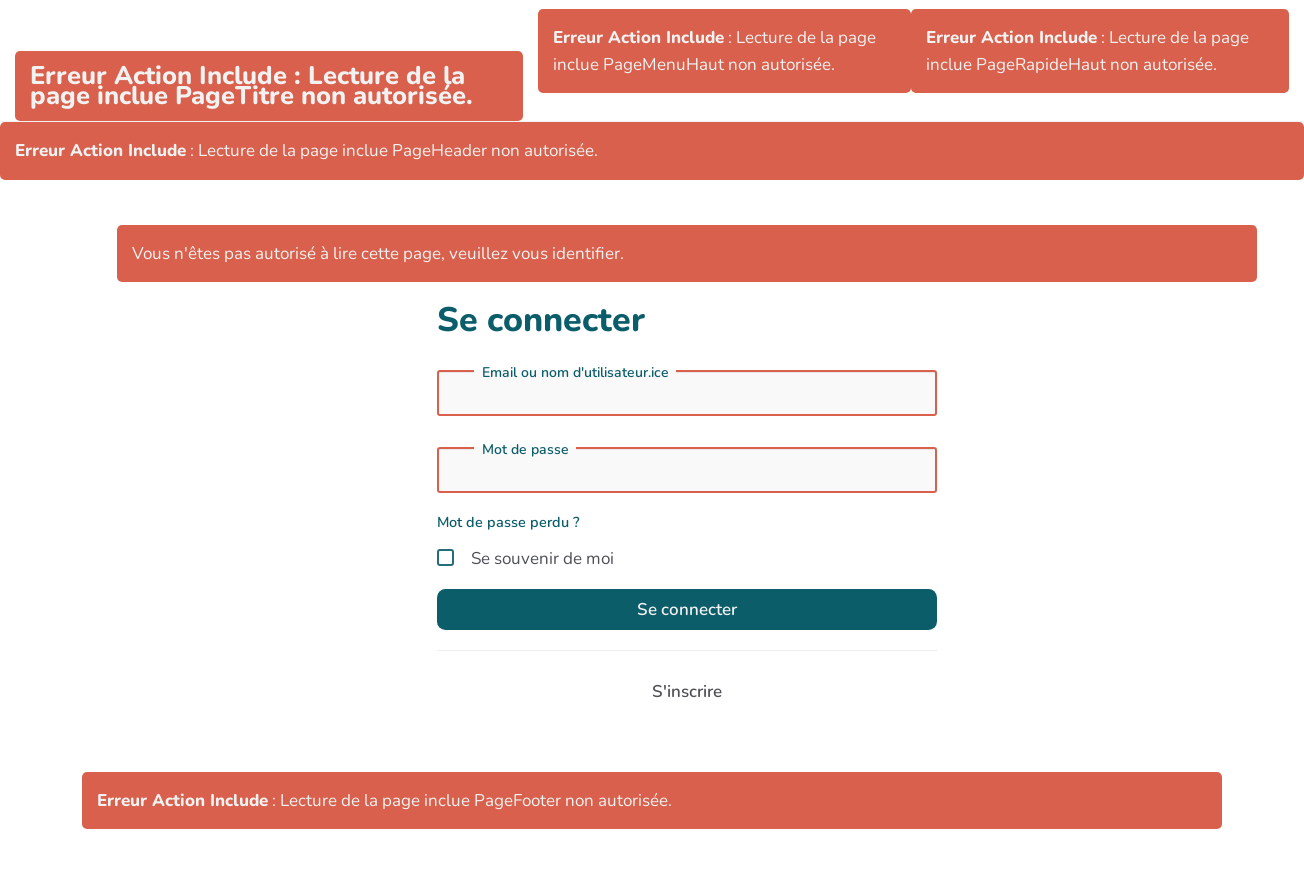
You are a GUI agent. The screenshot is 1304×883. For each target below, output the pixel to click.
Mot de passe (525, 450)
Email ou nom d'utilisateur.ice (575, 373)
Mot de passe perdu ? (508, 522)
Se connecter (687, 609)
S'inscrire (687, 691)
